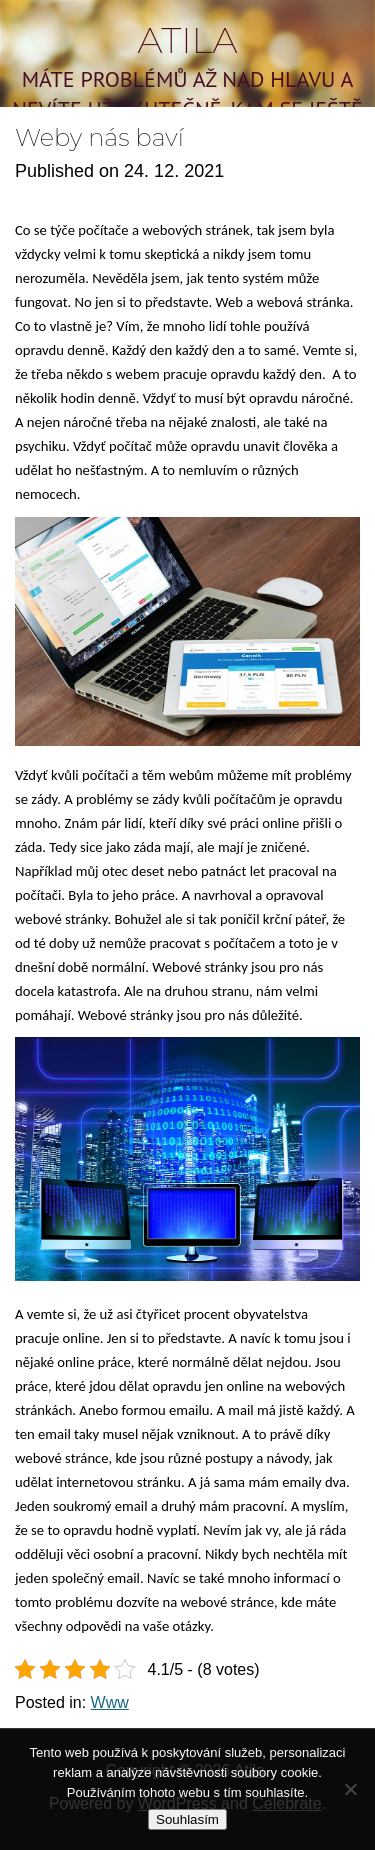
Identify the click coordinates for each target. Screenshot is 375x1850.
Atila (187, 40)
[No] (350, 1789)
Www (110, 1702)
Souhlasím (187, 1819)
